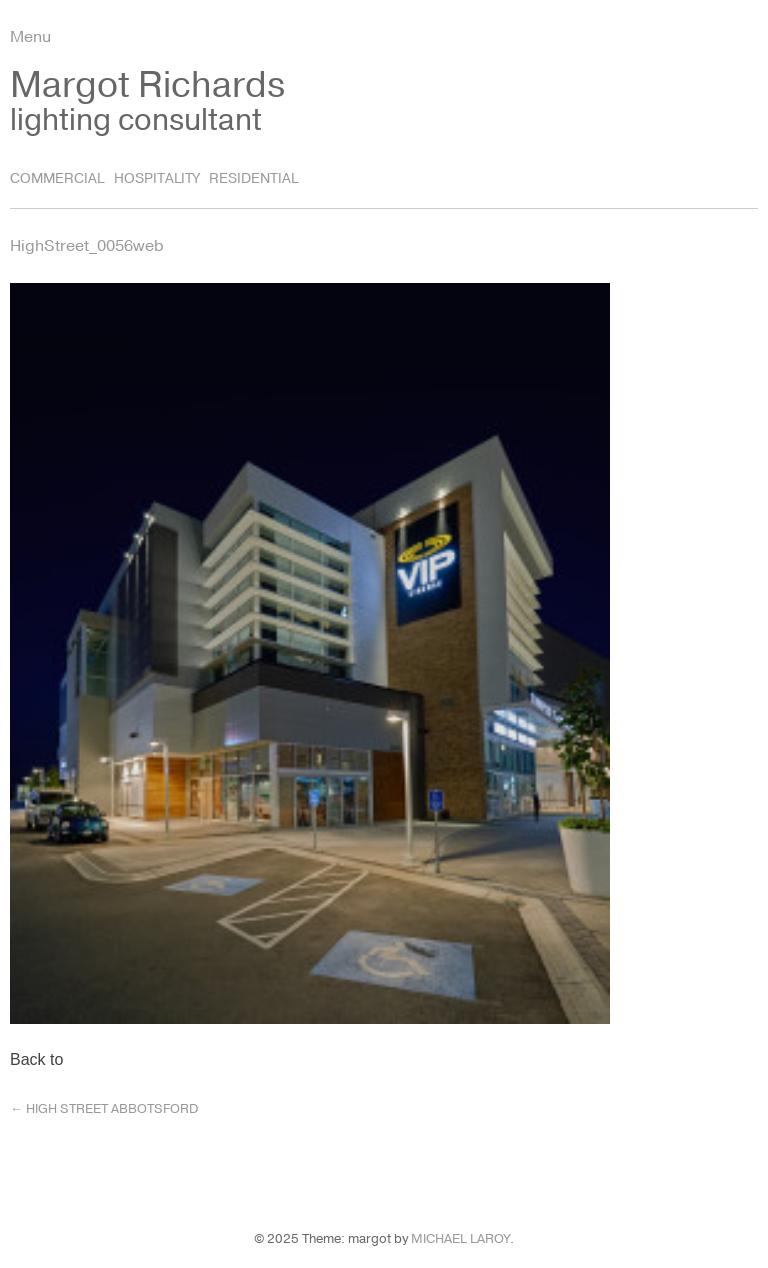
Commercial (57, 178)
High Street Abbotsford (104, 1109)
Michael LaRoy (460, 1239)
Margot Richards (147, 85)
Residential (253, 178)
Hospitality (156, 178)
